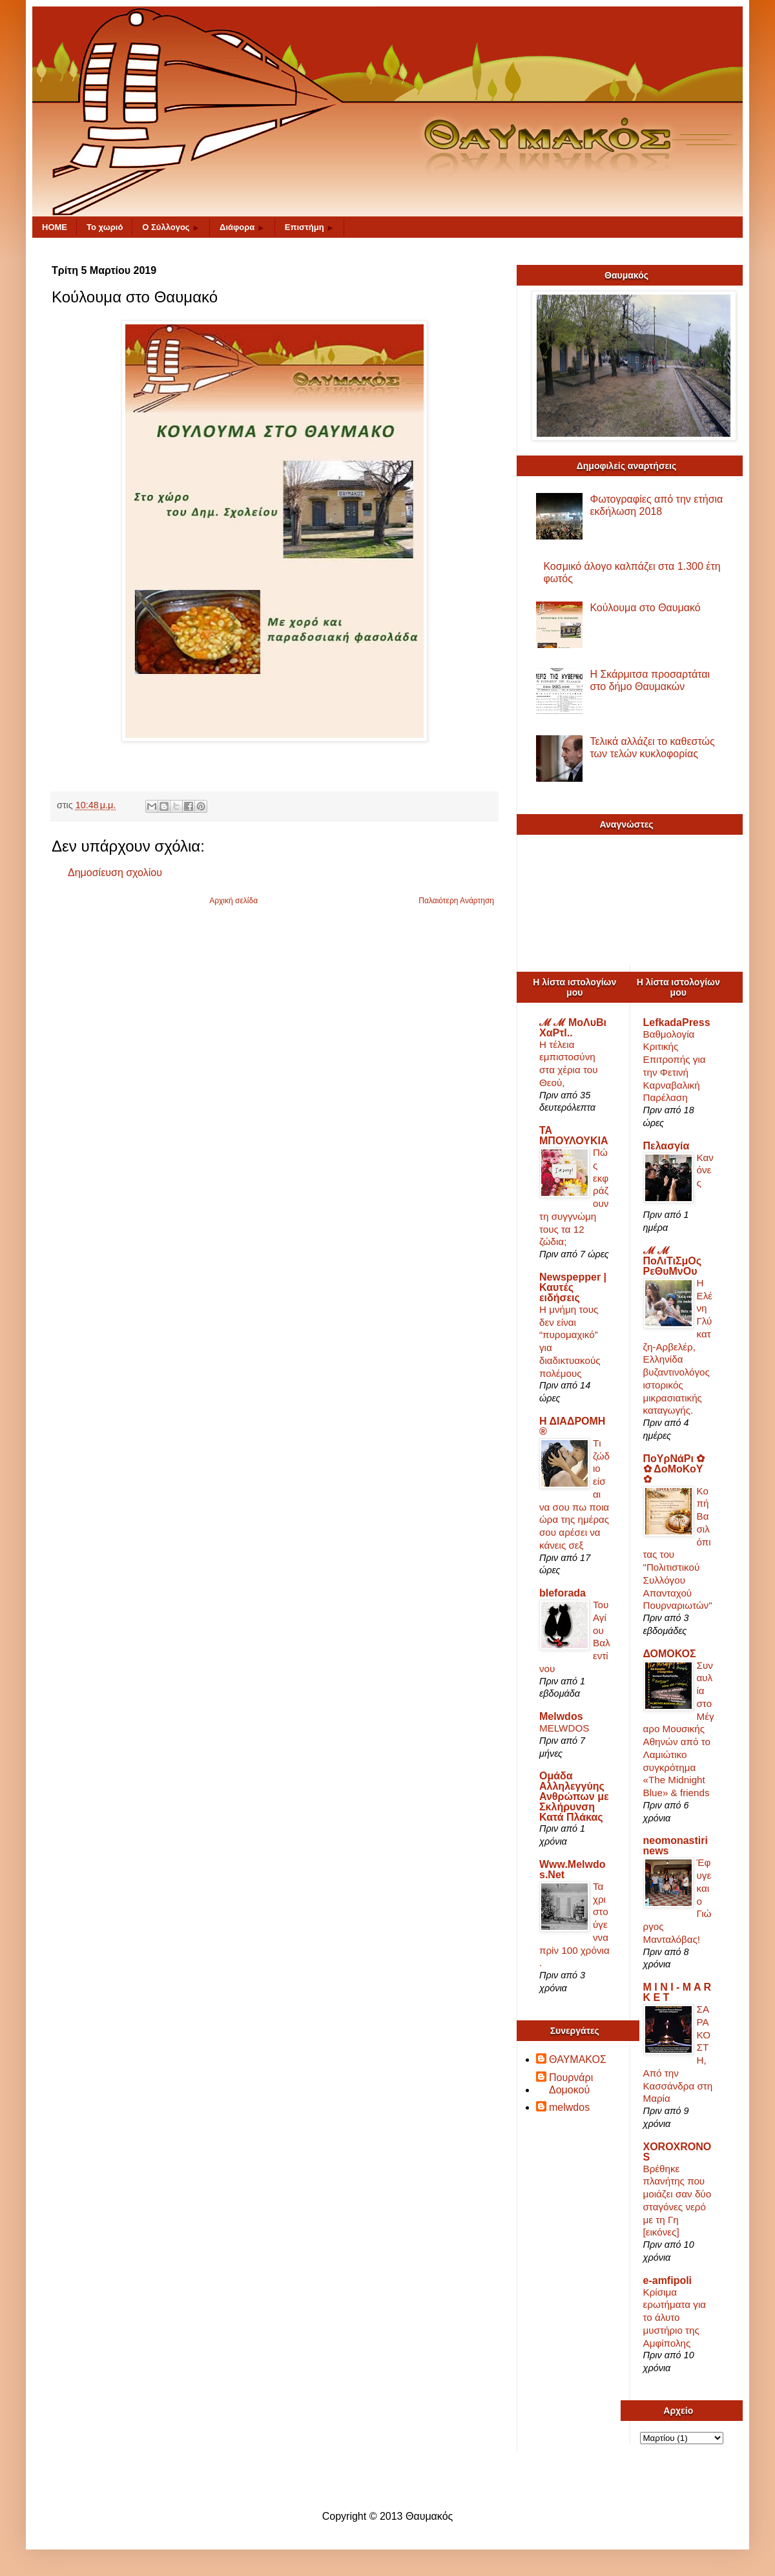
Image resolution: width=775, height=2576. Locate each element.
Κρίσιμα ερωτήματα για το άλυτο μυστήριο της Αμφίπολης (675, 2318)
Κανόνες (705, 1170)
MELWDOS (564, 1728)
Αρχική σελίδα (233, 900)
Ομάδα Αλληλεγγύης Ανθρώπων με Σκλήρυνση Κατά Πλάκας (574, 1796)
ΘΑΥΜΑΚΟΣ (577, 2059)
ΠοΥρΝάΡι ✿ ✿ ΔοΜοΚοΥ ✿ (674, 1469)
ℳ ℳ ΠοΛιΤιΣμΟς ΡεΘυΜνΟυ (672, 1261)
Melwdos (561, 1716)
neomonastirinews (675, 1845)
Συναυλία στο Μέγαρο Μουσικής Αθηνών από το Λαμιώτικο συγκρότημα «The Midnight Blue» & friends (678, 1729)
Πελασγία (666, 1145)
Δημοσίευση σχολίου (115, 872)
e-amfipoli (667, 2280)
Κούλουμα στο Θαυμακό (645, 607)
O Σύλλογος (171, 227)
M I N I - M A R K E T (677, 1992)
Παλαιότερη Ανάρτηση (456, 900)
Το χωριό (105, 227)
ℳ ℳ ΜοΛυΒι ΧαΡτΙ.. (572, 1027)
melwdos (569, 2107)
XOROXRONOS (677, 2151)
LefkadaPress (676, 1022)
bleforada (562, 1592)
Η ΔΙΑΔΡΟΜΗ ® (572, 1426)
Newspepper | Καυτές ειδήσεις (572, 1287)
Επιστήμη (310, 227)
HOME (54, 227)
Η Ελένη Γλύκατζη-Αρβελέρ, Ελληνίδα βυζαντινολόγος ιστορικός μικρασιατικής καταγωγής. (678, 1346)
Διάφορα (242, 227)
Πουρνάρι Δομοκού (571, 2083)
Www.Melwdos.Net (572, 1869)
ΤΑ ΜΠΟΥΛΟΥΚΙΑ (573, 1135)
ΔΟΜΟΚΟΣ (669, 1653)
